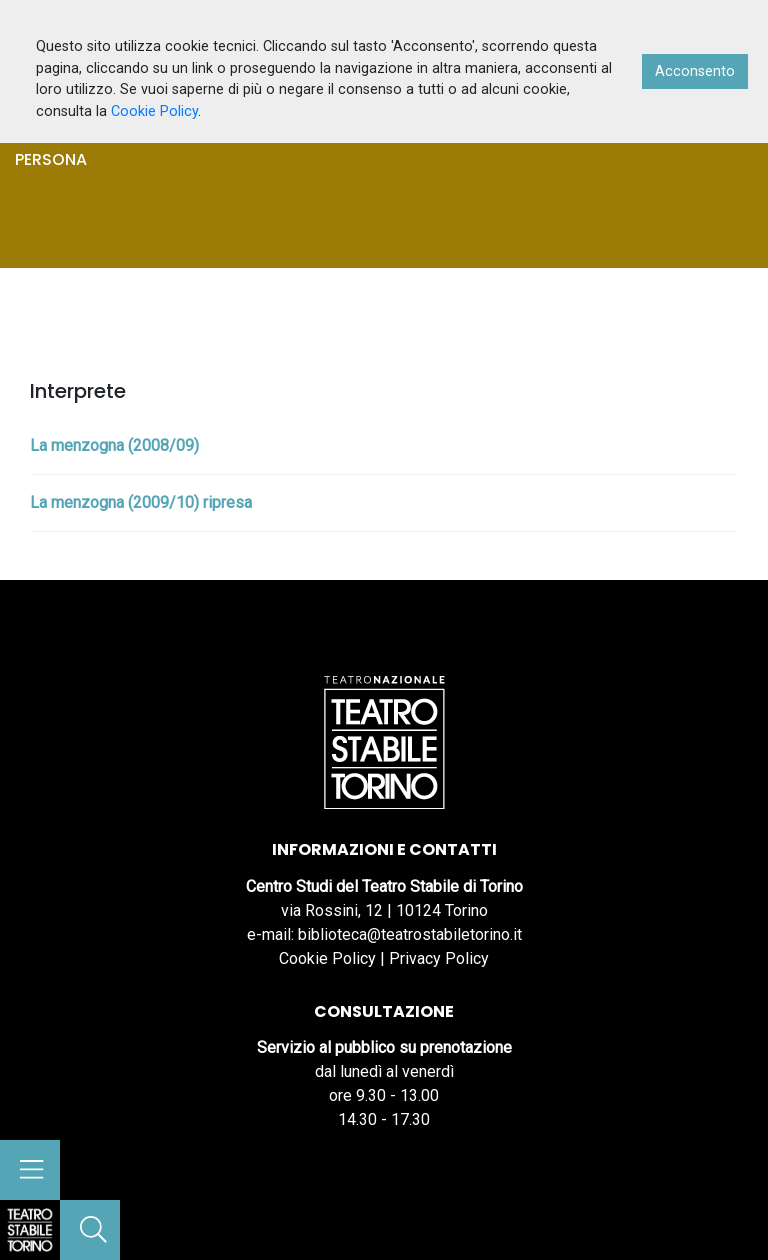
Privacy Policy (439, 958)
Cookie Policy (327, 958)
